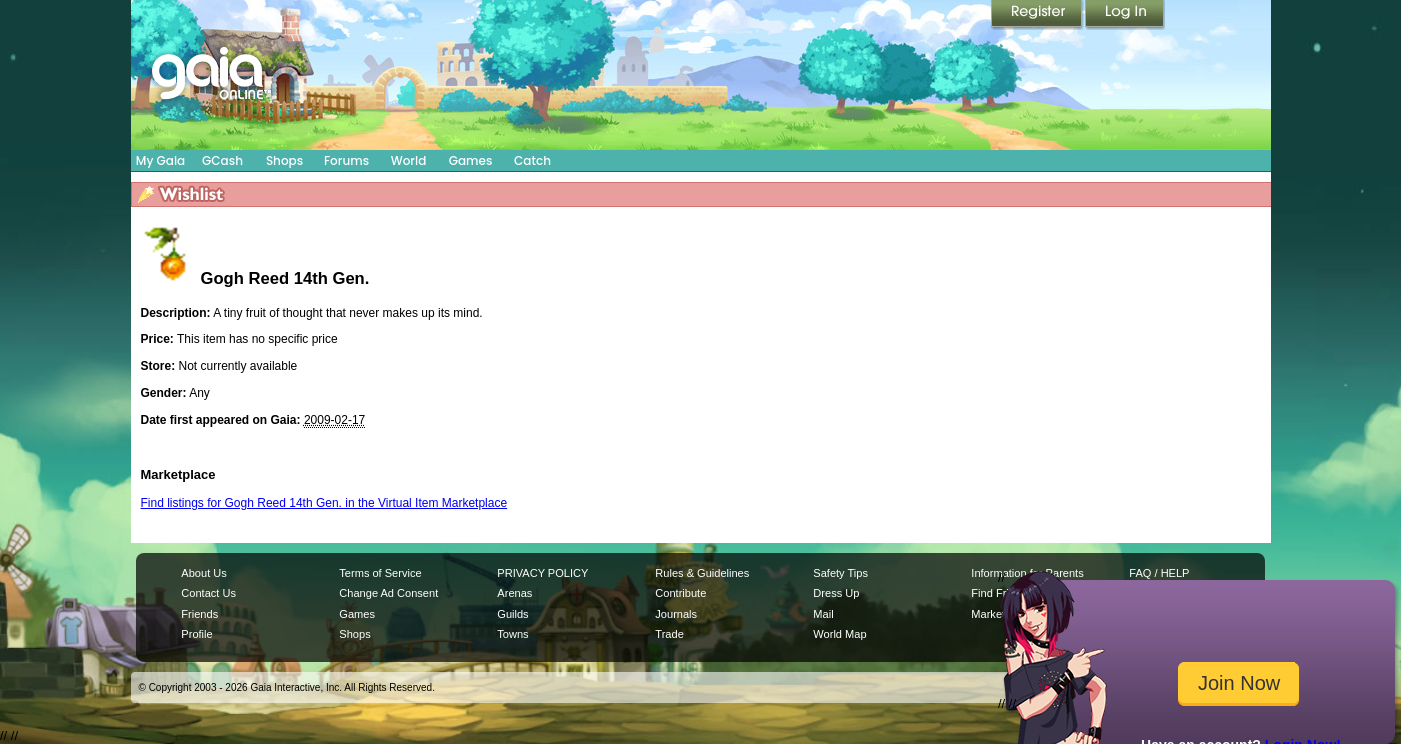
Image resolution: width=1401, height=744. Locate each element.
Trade (669, 634)
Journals (676, 614)
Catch (532, 160)
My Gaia (160, 160)
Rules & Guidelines (702, 573)
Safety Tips (840, 573)
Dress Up (836, 593)
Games (471, 160)
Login (1125, 15)
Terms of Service (380, 573)
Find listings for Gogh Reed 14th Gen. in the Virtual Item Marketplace (324, 503)
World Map (839, 634)
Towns (512, 634)
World (409, 160)
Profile (196, 634)
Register (1038, 15)
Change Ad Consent (388, 593)
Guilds (512, 614)
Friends (199, 614)
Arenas (514, 593)
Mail (823, 614)
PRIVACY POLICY (542, 573)
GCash (222, 160)
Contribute (680, 593)
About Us (203, 573)
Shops (284, 160)
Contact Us (208, 593)
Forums (346, 160)
